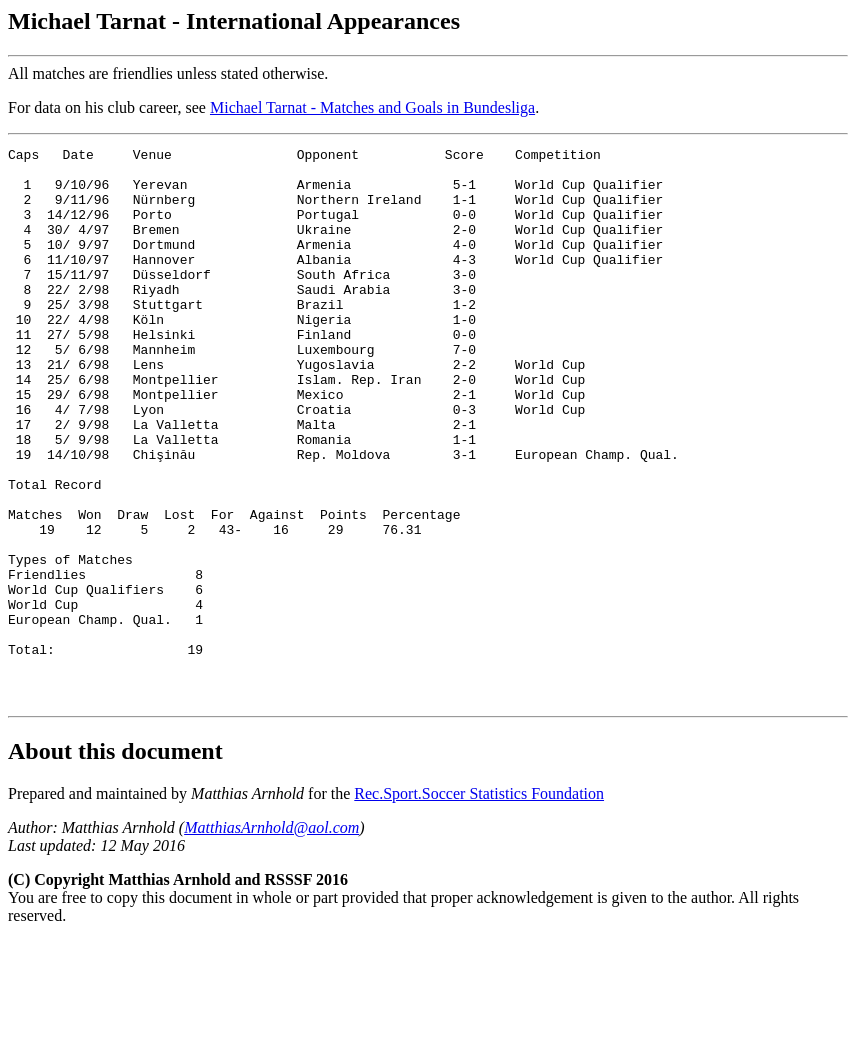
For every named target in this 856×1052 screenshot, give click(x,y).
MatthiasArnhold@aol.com (271, 938)
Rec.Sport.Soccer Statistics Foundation (479, 904)
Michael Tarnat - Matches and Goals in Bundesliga (372, 107)
